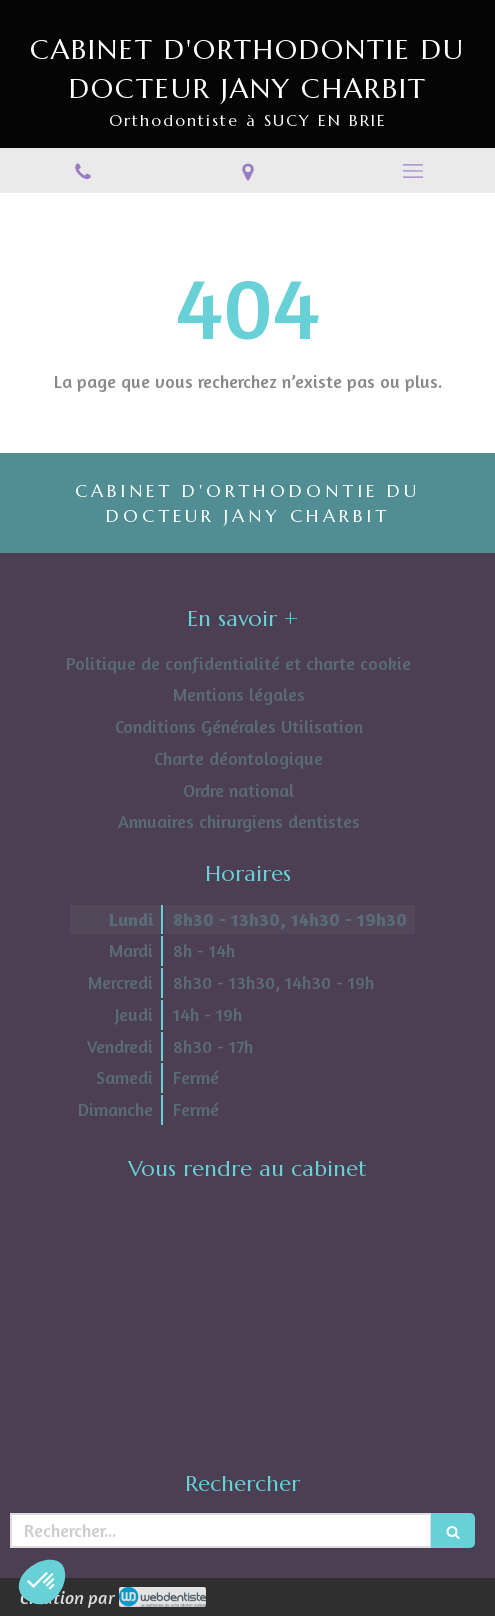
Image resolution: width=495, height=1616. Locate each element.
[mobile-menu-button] (412, 171)
